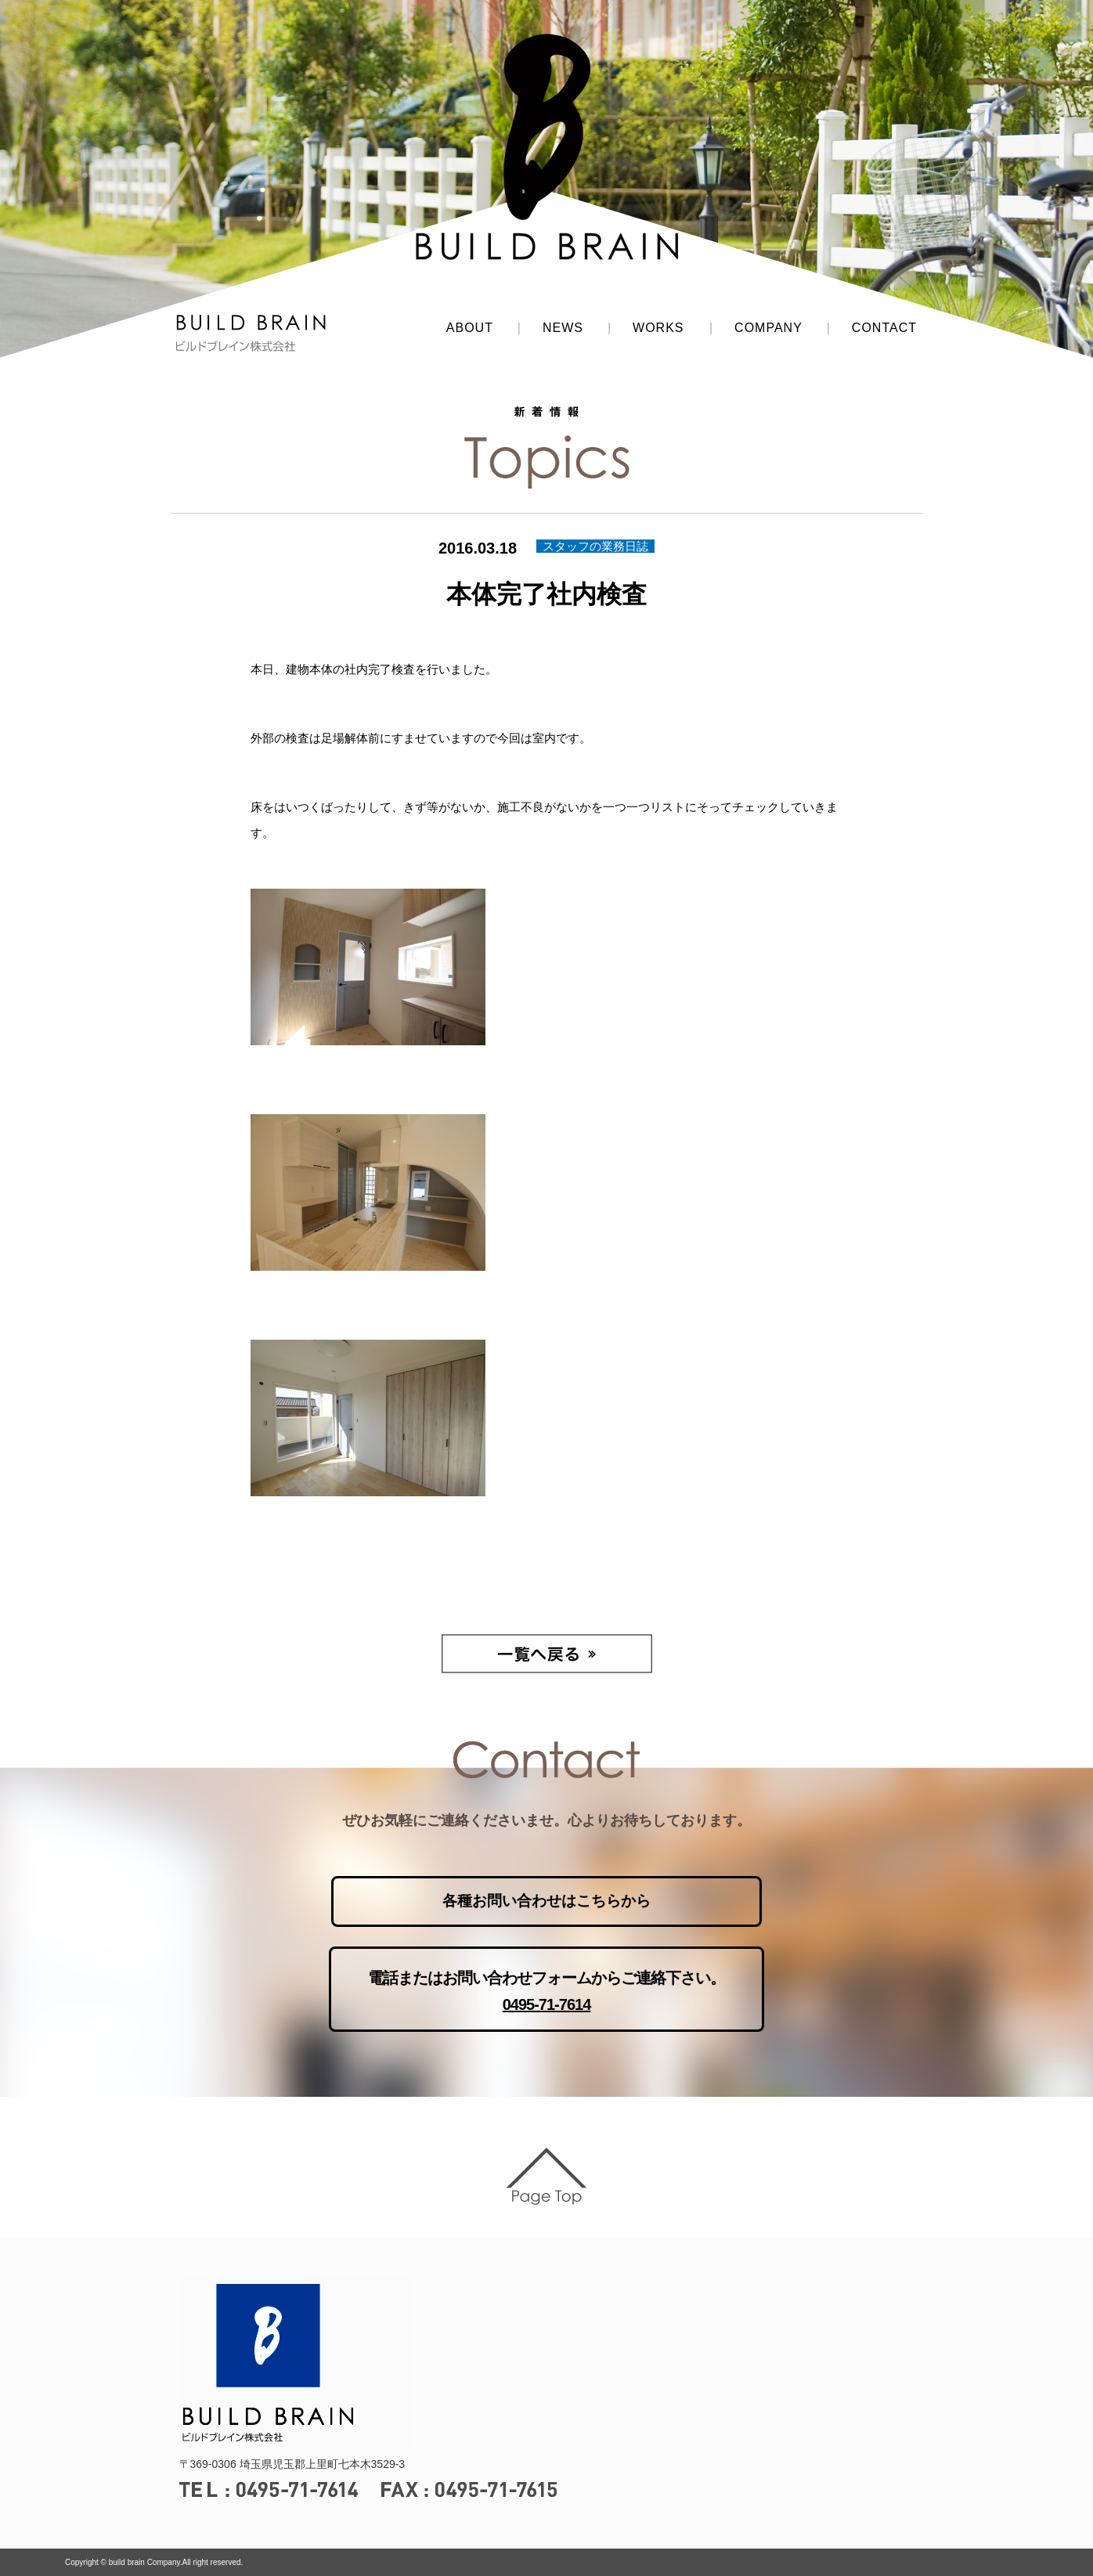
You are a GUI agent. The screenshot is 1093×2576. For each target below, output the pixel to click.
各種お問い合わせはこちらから (546, 1900)
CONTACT (884, 327)
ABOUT (469, 327)
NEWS (563, 327)
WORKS (658, 327)
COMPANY (768, 327)
